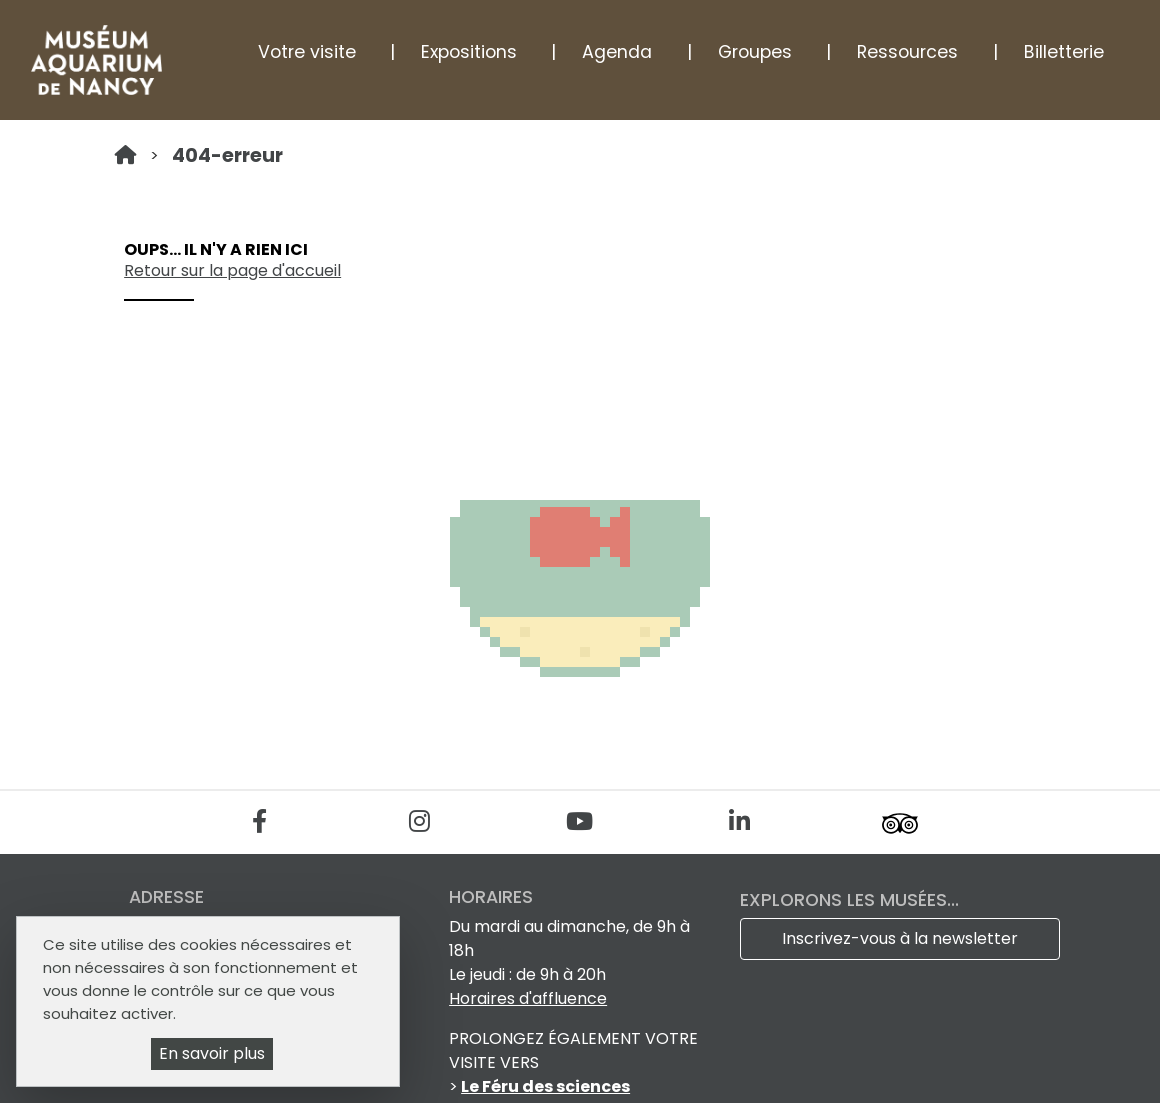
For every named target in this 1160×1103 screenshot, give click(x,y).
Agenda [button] (617, 52)
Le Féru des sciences (545, 1086)
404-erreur (227, 155)
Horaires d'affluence (528, 998)
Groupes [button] (755, 52)
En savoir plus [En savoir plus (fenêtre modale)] (212, 1053)
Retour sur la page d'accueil (232, 270)
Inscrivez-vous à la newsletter (900, 938)
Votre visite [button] (307, 52)
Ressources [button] (907, 52)
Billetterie (1064, 52)
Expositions (469, 52)
